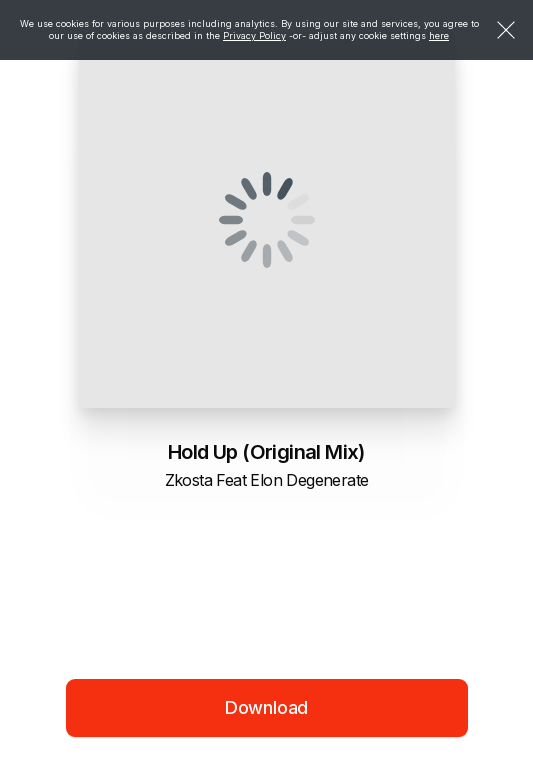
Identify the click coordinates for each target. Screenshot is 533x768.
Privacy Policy (254, 35)
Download (267, 707)
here (439, 35)
